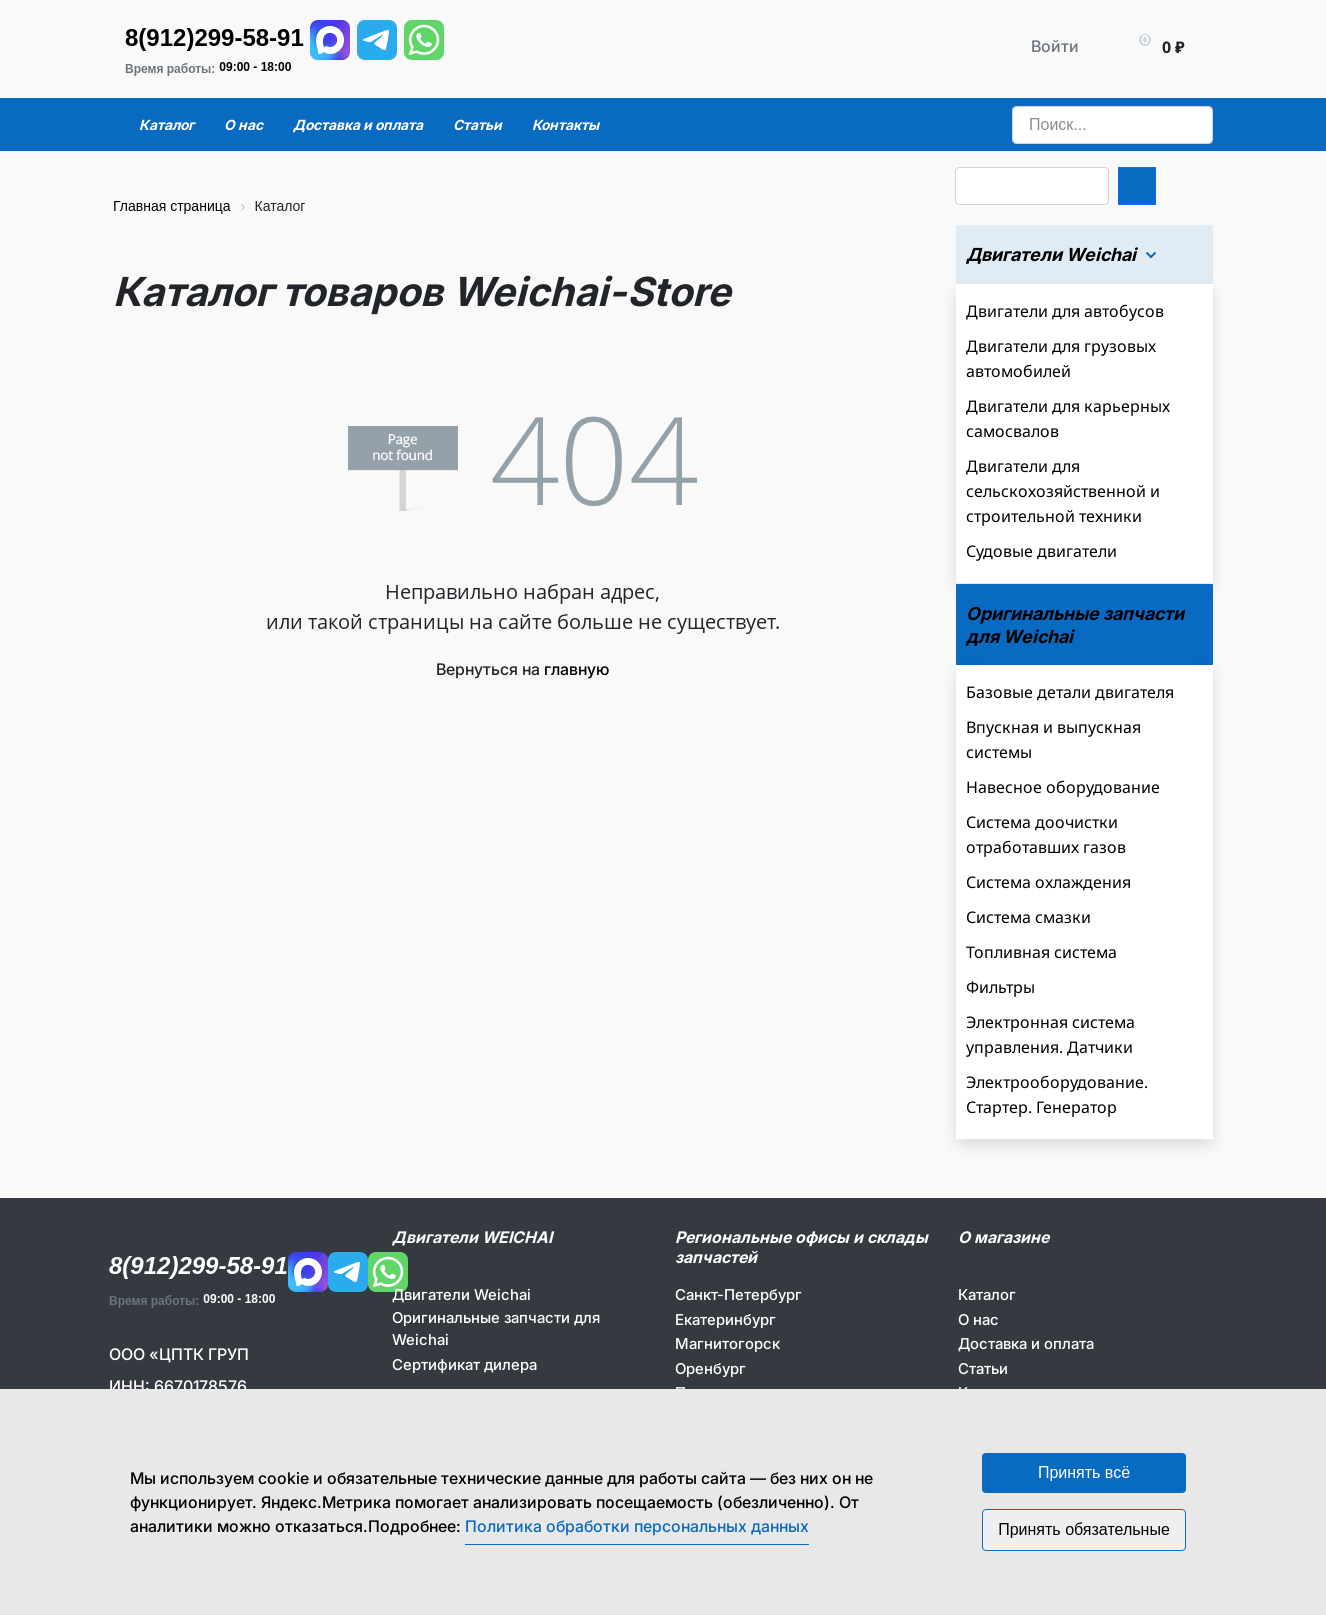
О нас (978, 1319)
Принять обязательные (1084, 1529)
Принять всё (1084, 1472)
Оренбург (710, 1368)
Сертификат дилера (464, 1364)
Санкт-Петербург (738, 1294)
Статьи (983, 1368)
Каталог (987, 1294)
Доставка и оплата (1026, 1343)
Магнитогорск (727, 1343)
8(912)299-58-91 (214, 37)
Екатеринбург (725, 1319)
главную (576, 669)
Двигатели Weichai (461, 1294)
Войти (1055, 46)
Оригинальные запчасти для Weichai (496, 1329)
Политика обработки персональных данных (637, 1526)
